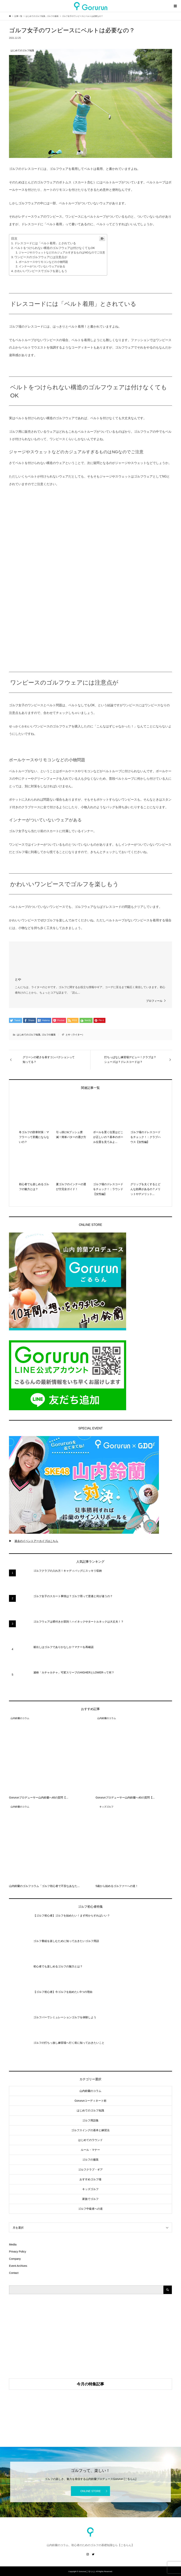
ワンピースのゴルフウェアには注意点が (40, 257)
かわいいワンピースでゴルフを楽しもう (40, 271)
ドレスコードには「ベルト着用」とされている (45, 243)
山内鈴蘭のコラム (90, 2090)
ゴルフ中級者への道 (90, 2208)
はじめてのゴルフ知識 (28, 1034)
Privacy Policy (17, 2251)
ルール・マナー (90, 2149)
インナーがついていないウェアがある (42, 266)
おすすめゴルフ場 (90, 2179)
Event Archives (18, 2265)
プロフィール (154, 1000)
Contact (13, 2272)
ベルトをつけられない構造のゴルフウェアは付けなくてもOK (54, 248)
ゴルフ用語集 (90, 2120)
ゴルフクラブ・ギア (90, 2169)
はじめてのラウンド (90, 2140)
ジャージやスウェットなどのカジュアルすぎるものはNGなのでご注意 (62, 252)
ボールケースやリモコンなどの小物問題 (43, 261)
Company (15, 2258)
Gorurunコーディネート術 (90, 2100)
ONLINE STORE (90, 2491)
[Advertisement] (90, 2331)
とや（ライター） (75, 1034)
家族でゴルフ (90, 2198)
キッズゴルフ (90, 2189)
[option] (36, 2408)
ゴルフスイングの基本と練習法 (90, 2130)
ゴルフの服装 (49, 1034)
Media (12, 2244)
